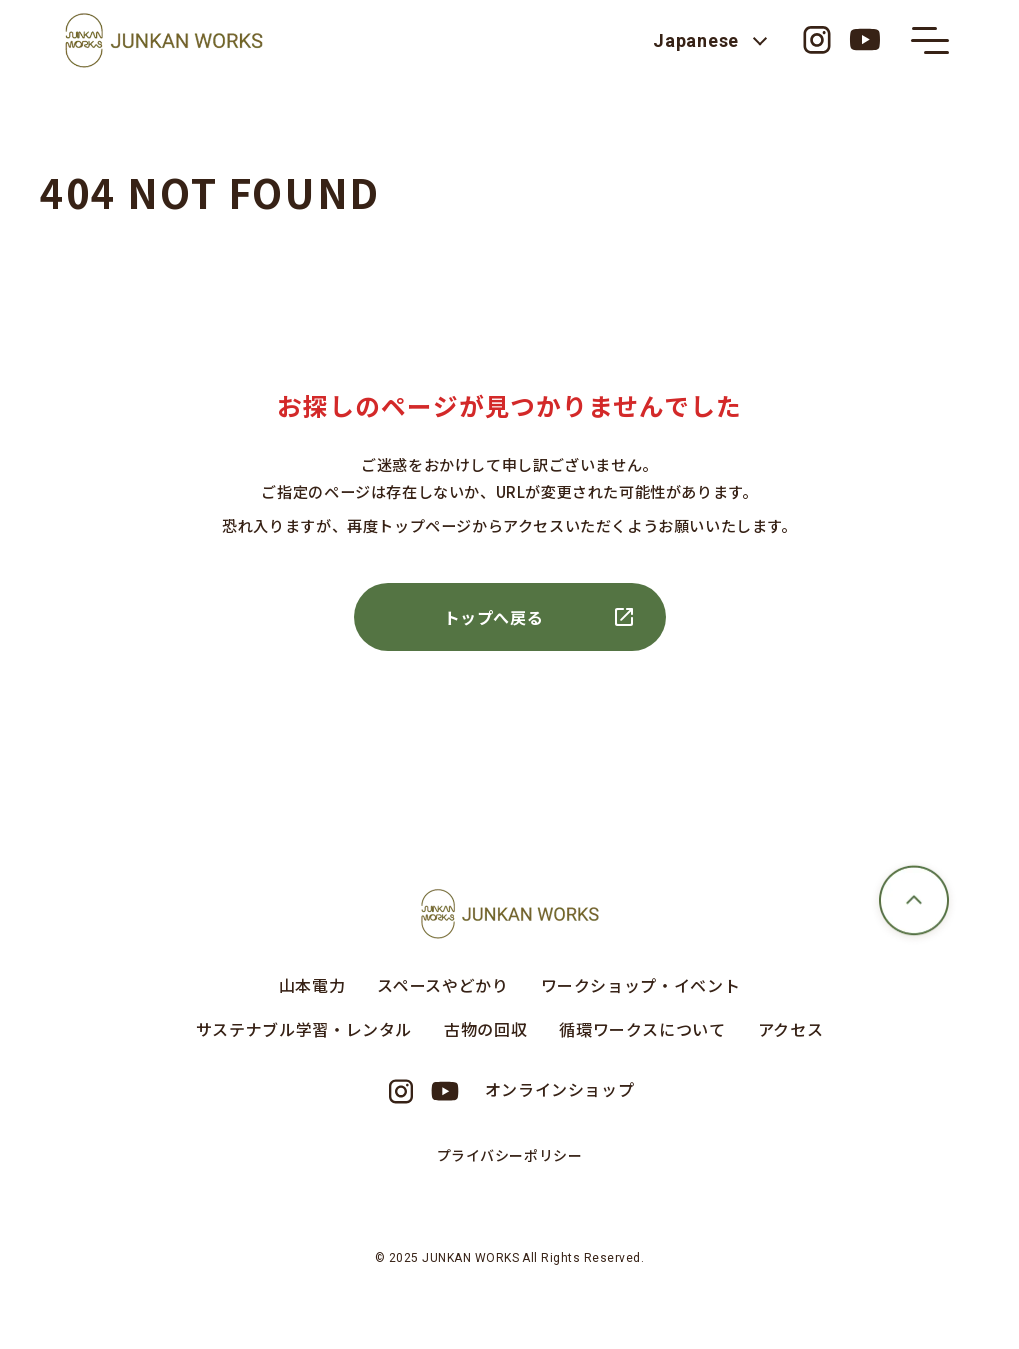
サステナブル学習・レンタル (304, 1029)
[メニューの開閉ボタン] (930, 40)
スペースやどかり (442, 985)
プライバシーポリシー (510, 1155)
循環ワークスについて (642, 1029)
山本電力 (312, 985)
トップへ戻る (494, 617)
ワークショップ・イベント (641, 985)
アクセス (791, 1029)
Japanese (696, 40)
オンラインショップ (560, 1089)
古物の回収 (485, 1029)
